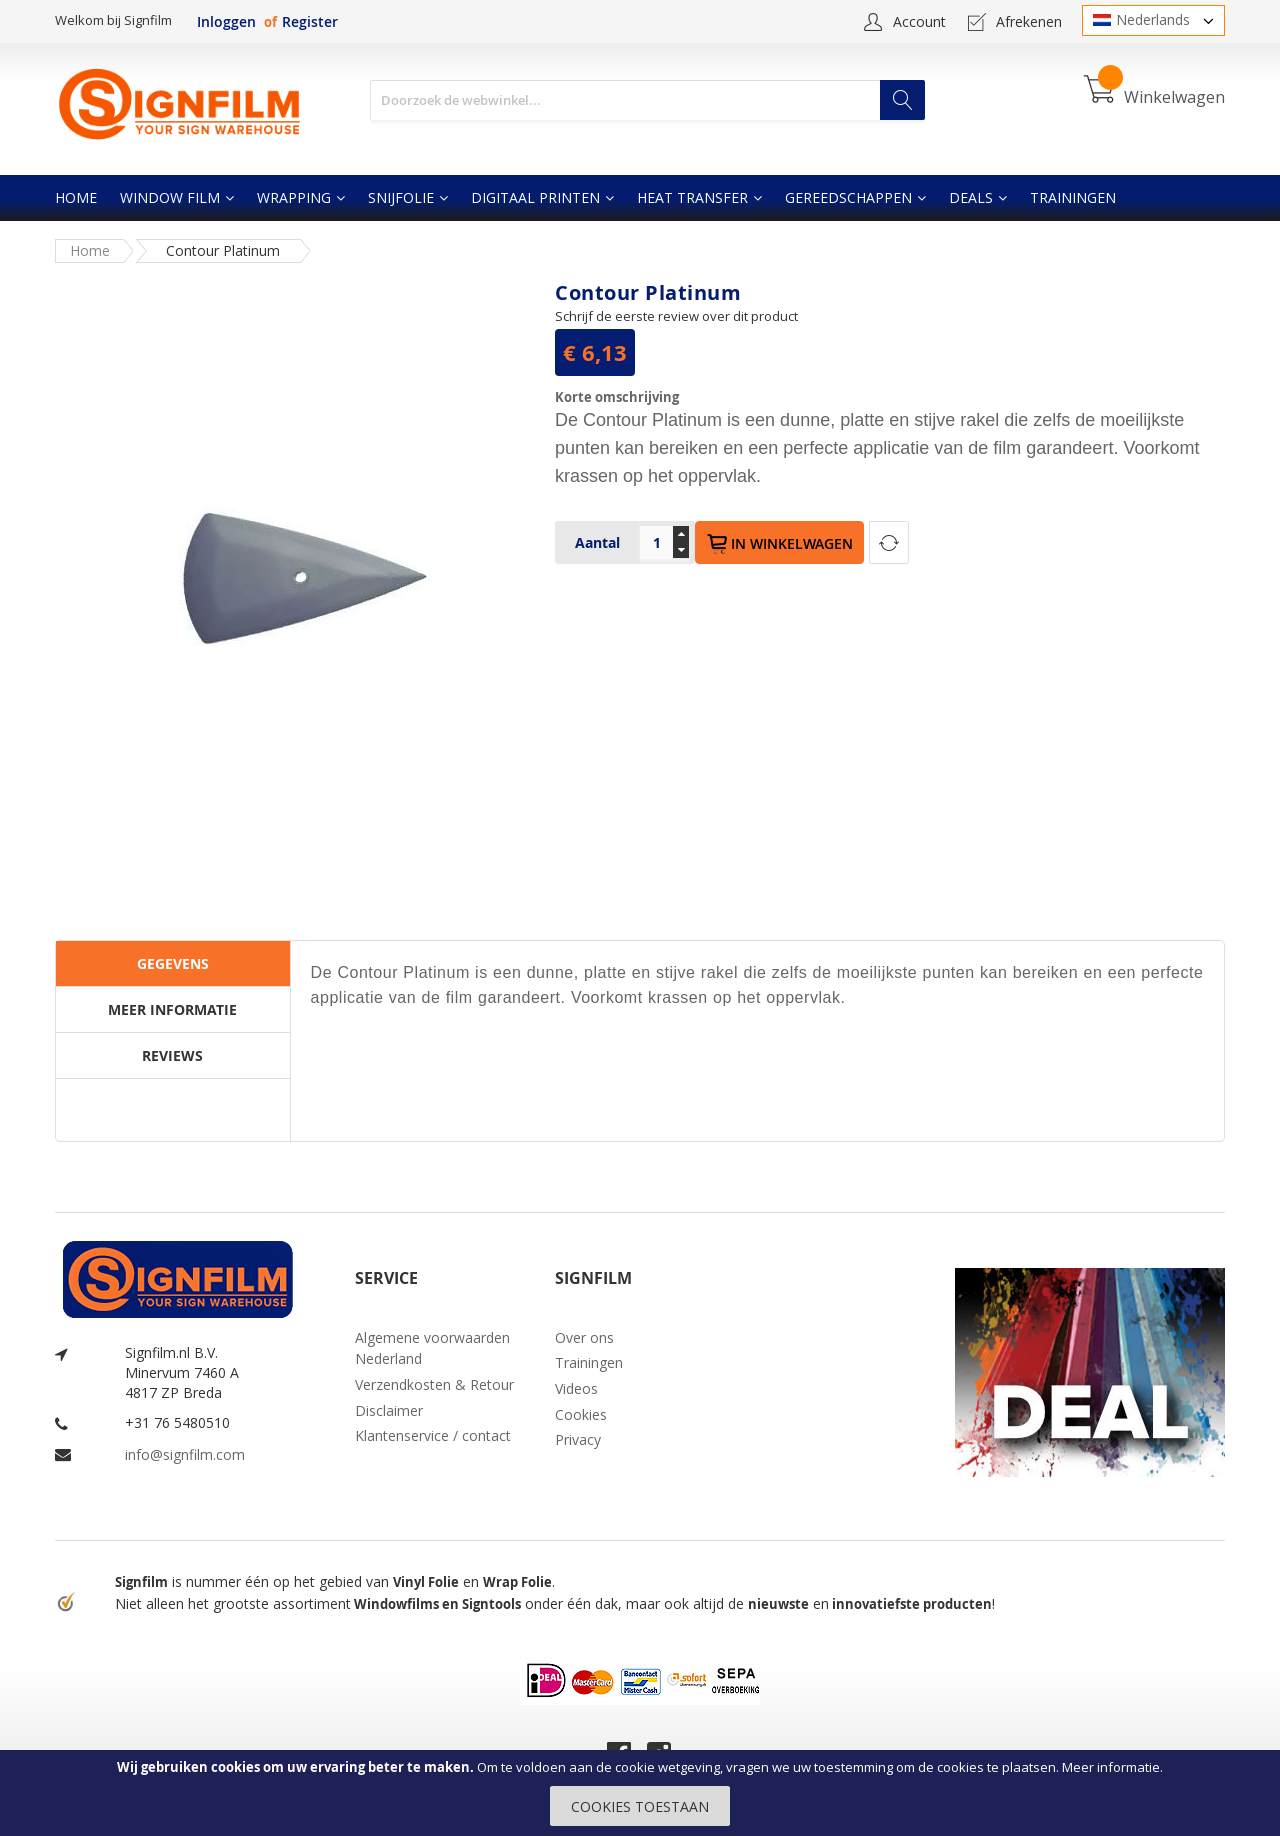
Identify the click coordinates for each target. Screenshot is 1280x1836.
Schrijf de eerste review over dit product (676, 316)
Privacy (578, 1439)
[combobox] (647, 100)
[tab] (173, 964)
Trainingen (589, 1362)
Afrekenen (1029, 21)
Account (919, 21)
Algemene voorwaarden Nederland (432, 1348)
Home (90, 250)
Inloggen (226, 21)
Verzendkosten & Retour (434, 1384)
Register (310, 21)
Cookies (581, 1414)
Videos (576, 1388)
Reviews (172, 1055)
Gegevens (173, 963)
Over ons (584, 1337)
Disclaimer (389, 1410)
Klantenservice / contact (433, 1435)
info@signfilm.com (185, 1454)
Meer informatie (1111, 1767)
